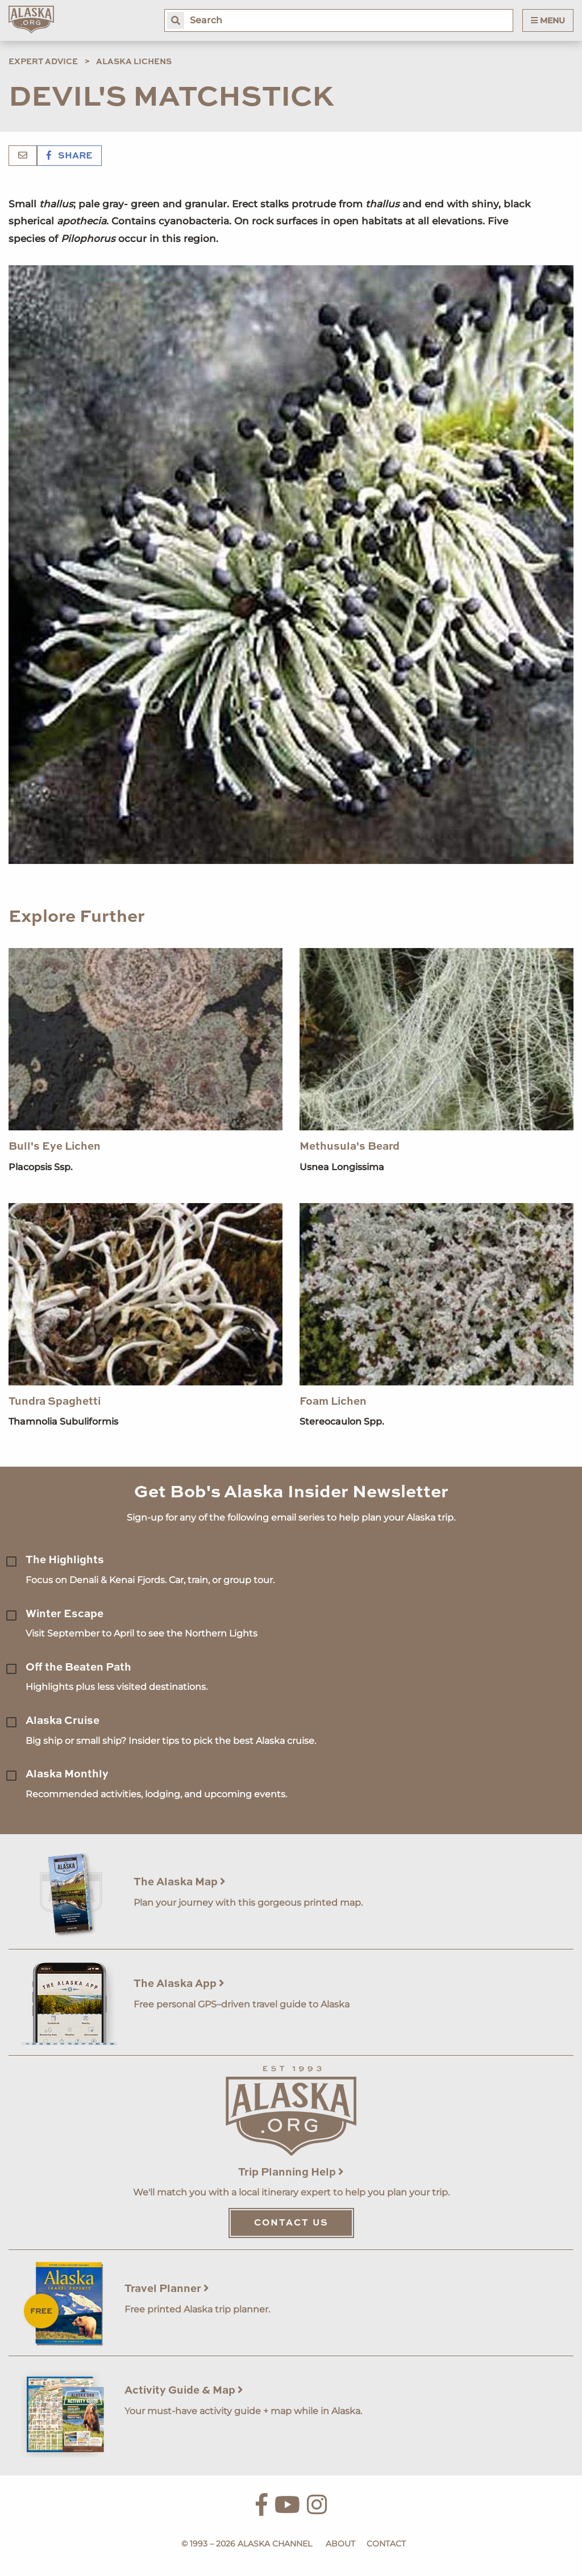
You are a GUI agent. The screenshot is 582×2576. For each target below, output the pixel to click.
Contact (386, 2544)
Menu (548, 20)
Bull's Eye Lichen (55, 1146)
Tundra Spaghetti (55, 1401)
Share (69, 156)
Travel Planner (166, 2288)
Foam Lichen (333, 1401)
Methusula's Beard (350, 1146)
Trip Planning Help (291, 2172)
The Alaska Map (180, 1882)
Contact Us (291, 2223)
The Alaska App (179, 1983)
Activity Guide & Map (183, 2390)
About (340, 2544)
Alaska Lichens (134, 62)
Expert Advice (43, 62)
